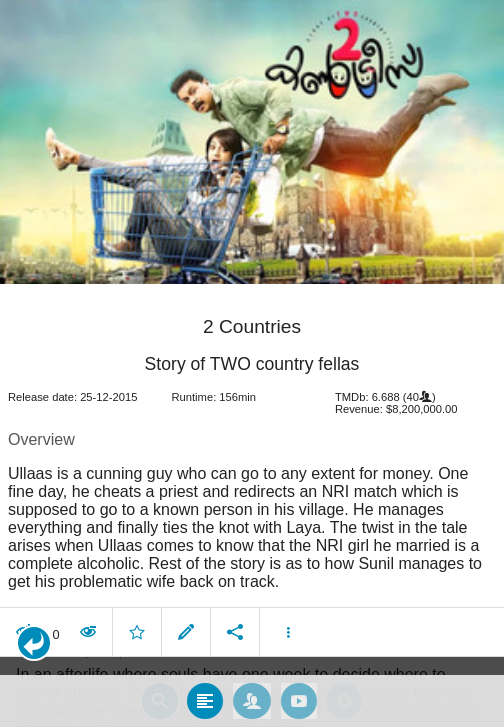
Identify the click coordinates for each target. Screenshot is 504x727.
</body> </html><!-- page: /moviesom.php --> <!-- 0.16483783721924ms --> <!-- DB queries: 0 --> (252, 363)
